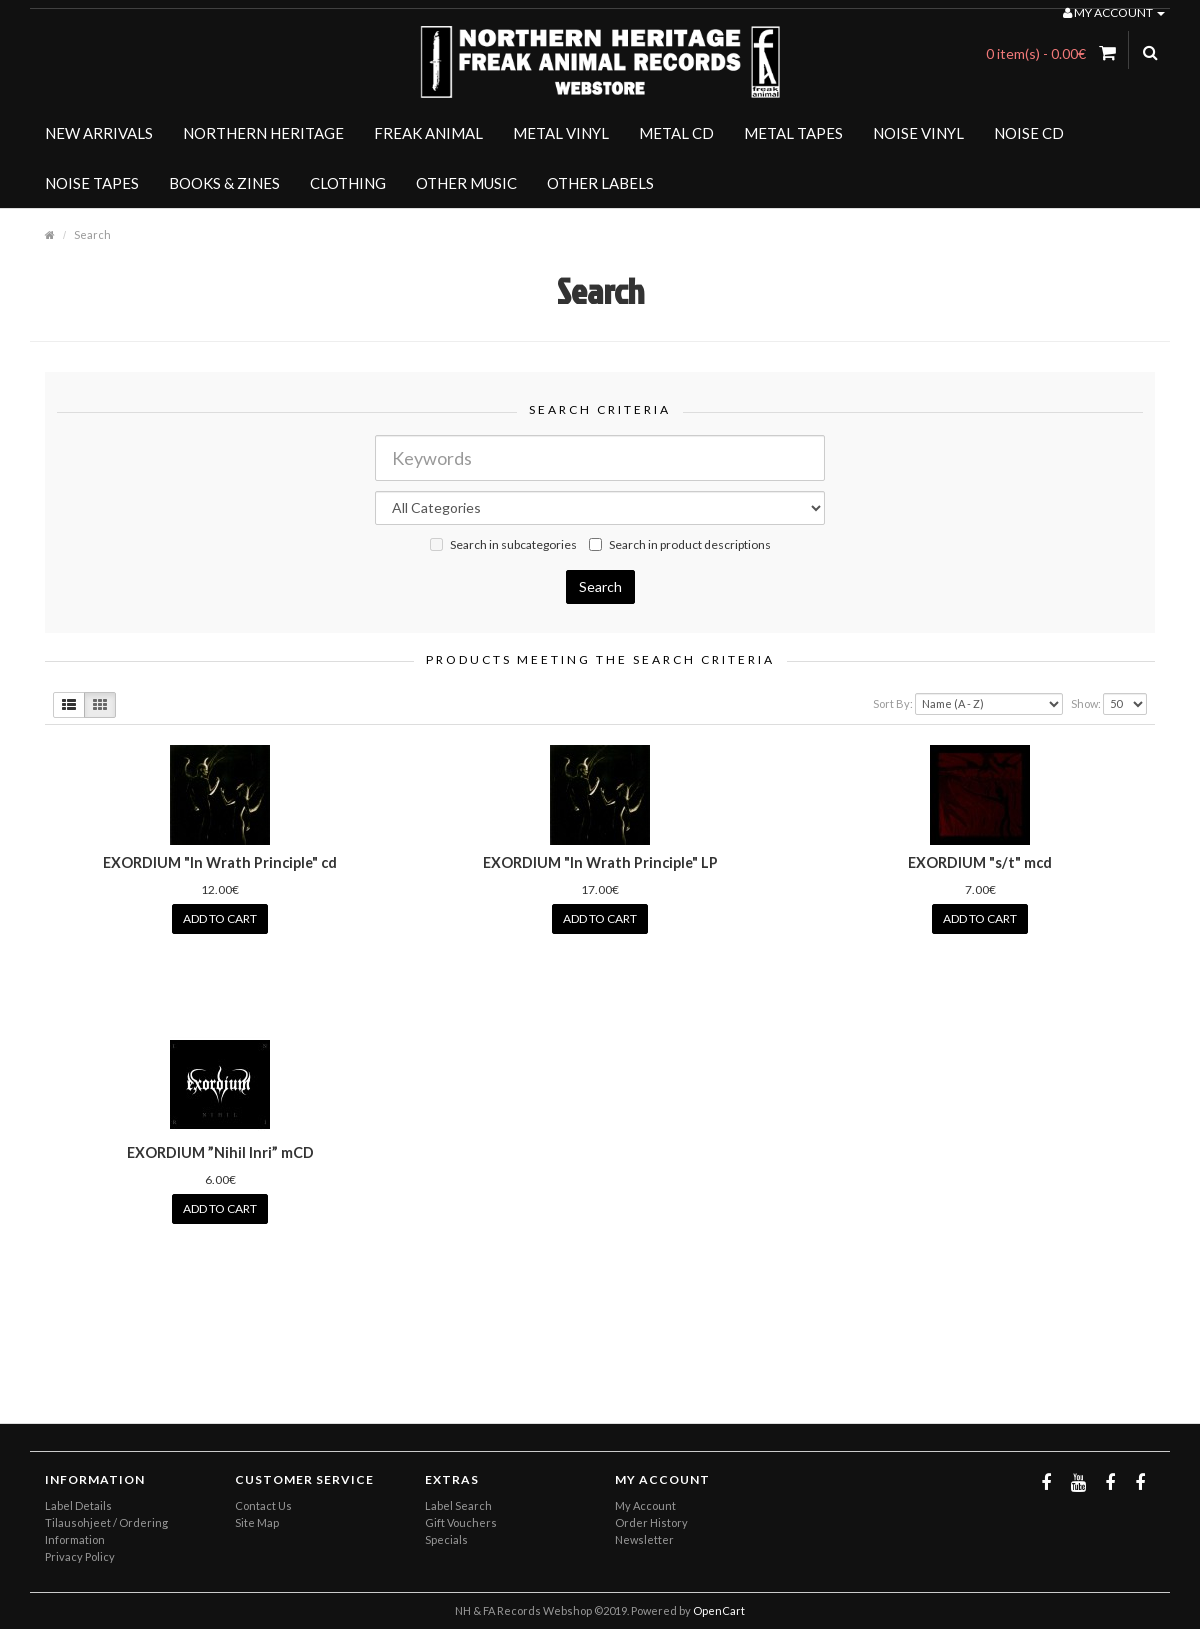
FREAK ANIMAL (428, 133)
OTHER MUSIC (466, 183)
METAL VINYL (561, 133)
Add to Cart (220, 918)
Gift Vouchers (461, 1522)
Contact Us (263, 1505)
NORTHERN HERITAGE (263, 133)
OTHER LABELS (600, 183)
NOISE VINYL (918, 133)
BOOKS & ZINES (224, 183)
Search (92, 234)
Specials (446, 1539)
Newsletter (644, 1539)
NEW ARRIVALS (99, 133)
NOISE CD (1029, 133)
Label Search (458, 1505)
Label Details (78, 1505)
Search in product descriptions (680, 544)
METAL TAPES (793, 133)
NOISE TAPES (92, 183)
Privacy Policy (80, 1556)
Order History (651, 1522)
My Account (645, 1505)
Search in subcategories (503, 544)
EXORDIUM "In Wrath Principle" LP (600, 862)
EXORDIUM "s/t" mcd (980, 862)
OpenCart (719, 1610)
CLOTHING (348, 183)
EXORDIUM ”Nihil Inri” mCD (220, 1152)
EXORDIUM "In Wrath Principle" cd (220, 862)
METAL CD (676, 133)
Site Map (257, 1522)
